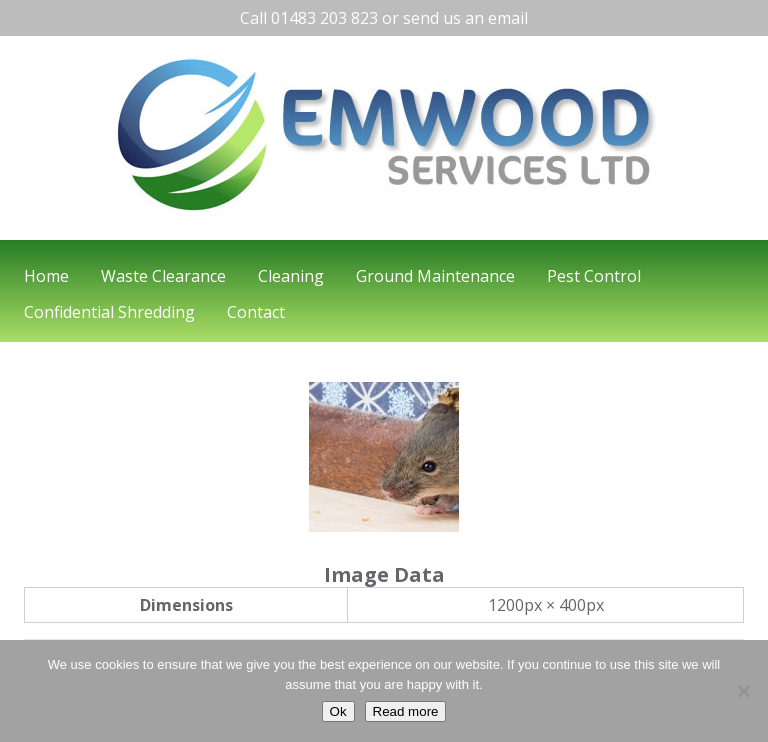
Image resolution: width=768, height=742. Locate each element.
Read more (406, 711)
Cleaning (291, 276)
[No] (743, 691)
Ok (338, 711)
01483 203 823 (324, 18)
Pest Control (594, 276)
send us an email (465, 18)
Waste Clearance (163, 276)
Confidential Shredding (109, 312)
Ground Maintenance (435, 276)
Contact (256, 312)
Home (46, 276)
